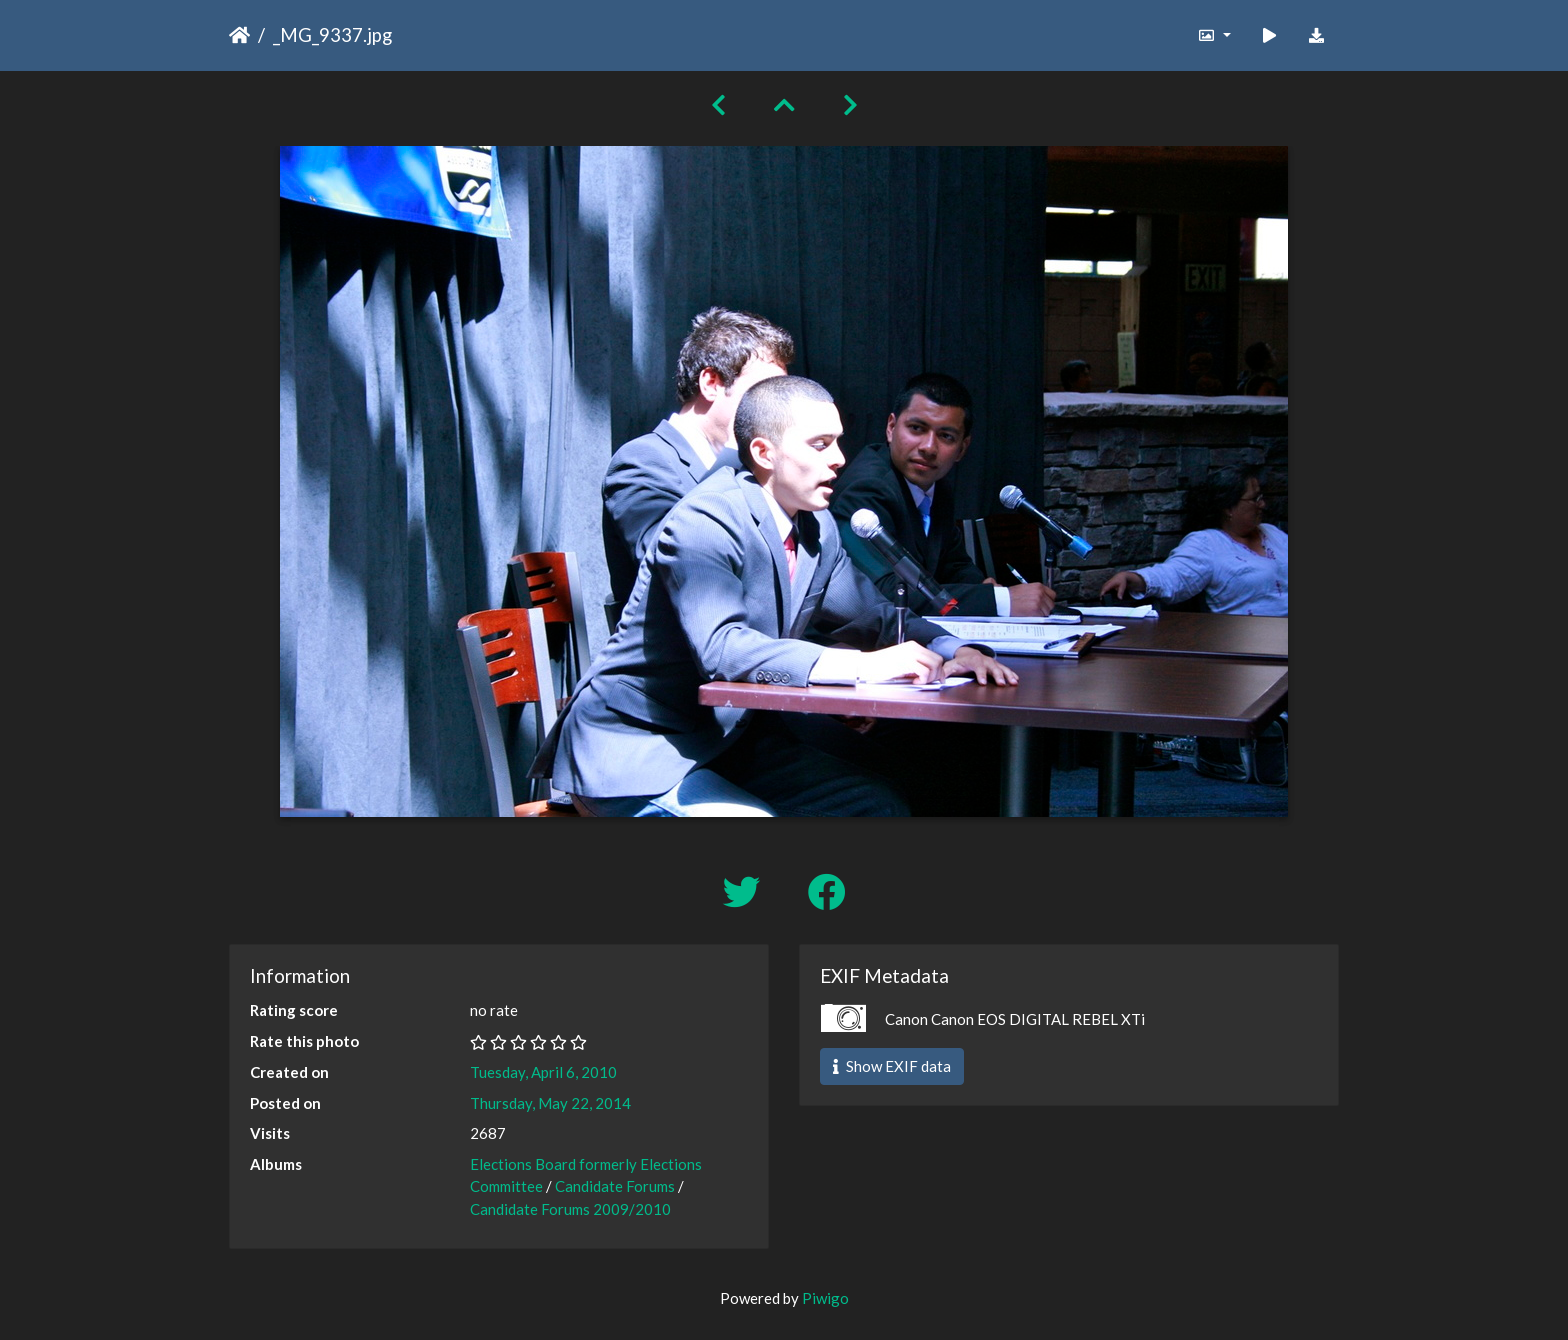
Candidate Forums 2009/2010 (570, 1209)
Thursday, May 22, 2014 (550, 1103)
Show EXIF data (892, 1066)
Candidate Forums (615, 1186)
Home (239, 35)
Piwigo (825, 1298)
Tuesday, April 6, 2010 (543, 1072)
